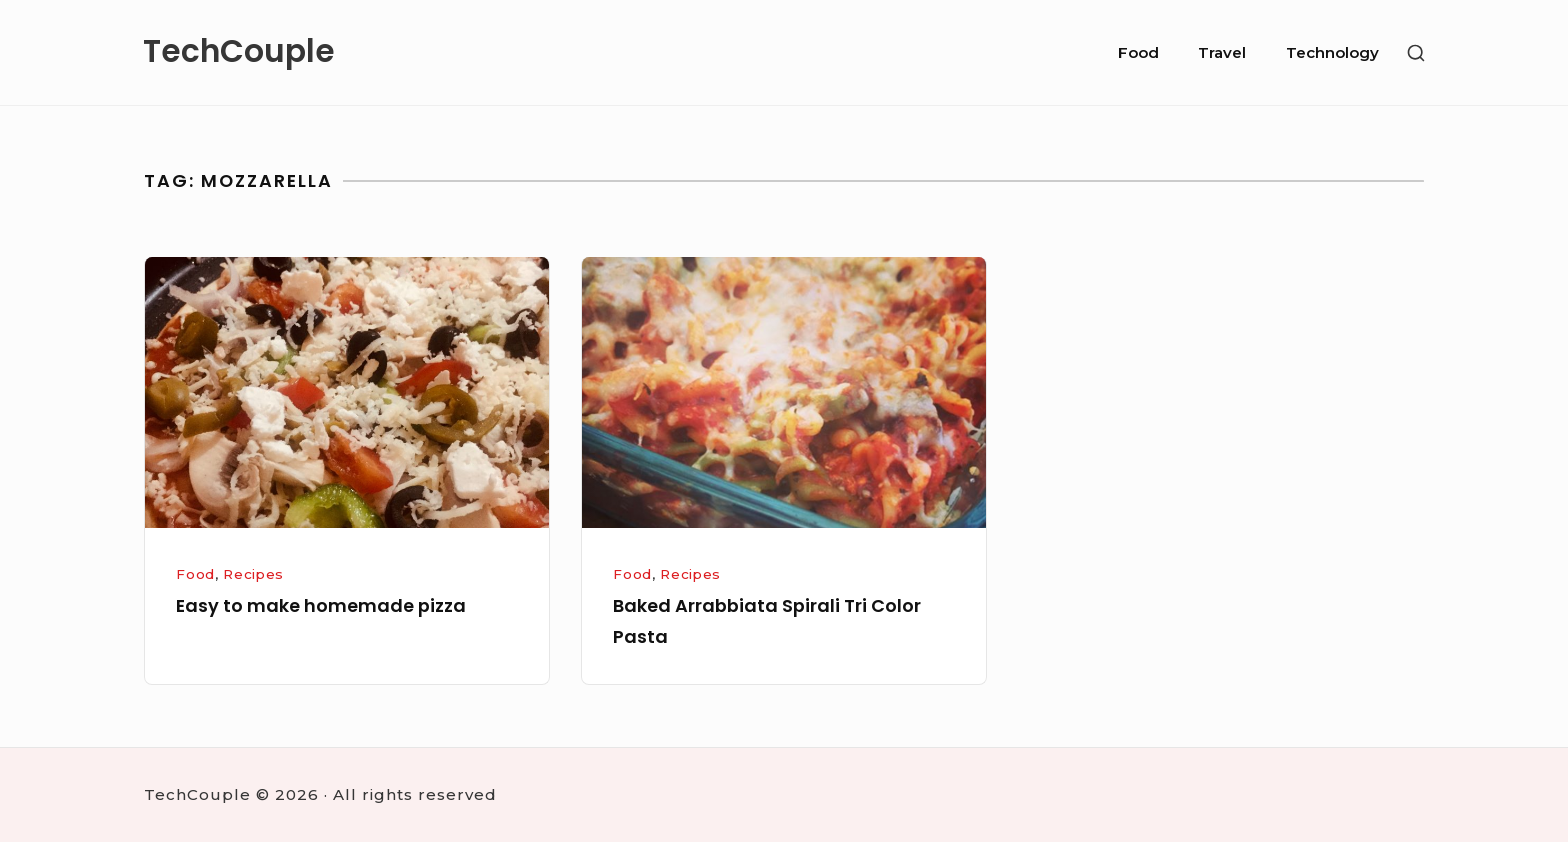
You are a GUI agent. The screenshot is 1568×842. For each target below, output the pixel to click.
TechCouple (239, 52)
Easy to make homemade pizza (321, 605)
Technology (1332, 52)
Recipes (253, 574)
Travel (1222, 52)
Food (1138, 52)
